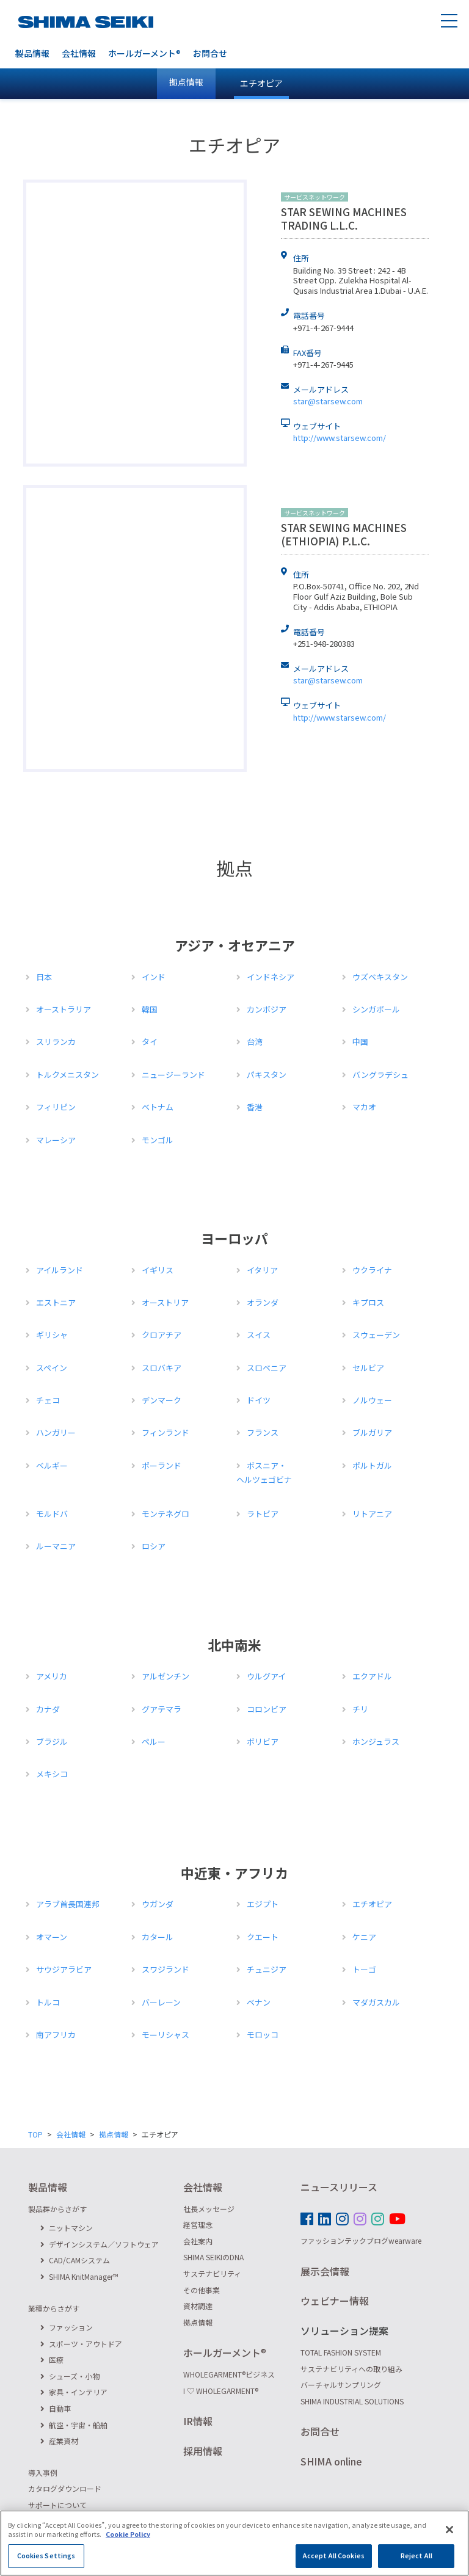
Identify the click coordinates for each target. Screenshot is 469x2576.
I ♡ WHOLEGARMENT (220, 2390)
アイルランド (59, 1270)
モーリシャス (165, 2034)
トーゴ (364, 1969)
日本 (44, 977)
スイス (259, 1335)
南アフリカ (56, 2034)
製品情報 (32, 53)
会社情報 (79, 53)
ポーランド (161, 1465)
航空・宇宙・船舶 (73, 2425)
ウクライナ (372, 1270)
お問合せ (210, 53)
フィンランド (165, 1432)
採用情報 (202, 2450)
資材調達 (198, 2306)
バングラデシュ (380, 1074)
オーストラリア (63, 1009)
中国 (360, 1041)
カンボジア (266, 1009)
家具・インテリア (73, 2392)
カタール (157, 1937)
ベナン (259, 2002)
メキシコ (52, 1774)
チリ (360, 1709)
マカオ (364, 1107)
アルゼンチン (165, 1676)
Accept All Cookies (334, 2555)
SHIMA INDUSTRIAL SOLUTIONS (352, 2401)
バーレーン (161, 2002)
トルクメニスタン (67, 1074)
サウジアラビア (64, 1969)
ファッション (66, 2327)
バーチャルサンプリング (340, 2384)
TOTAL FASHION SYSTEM (340, 2352)
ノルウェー (372, 1400)
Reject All (416, 2555)
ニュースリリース (338, 2187)
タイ (150, 1041)
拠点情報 (113, 2134)
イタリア (262, 1270)
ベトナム (157, 1107)
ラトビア (262, 1513)
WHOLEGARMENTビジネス (229, 2374)
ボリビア (262, 1741)
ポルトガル (372, 1465)
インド (153, 977)
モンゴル (157, 1140)
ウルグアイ (266, 1676)
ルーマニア (56, 1546)
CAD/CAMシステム (75, 2260)
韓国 (150, 1009)
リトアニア (372, 1513)
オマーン (51, 1937)
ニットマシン (66, 2227)
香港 (255, 1107)
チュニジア (266, 1969)
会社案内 (198, 2241)
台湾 (255, 1041)
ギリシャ (52, 1335)
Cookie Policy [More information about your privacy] (128, 2534)
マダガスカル (376, 2002)
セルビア (368, 1368)
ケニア (364, 1937)
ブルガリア (372, 1432)
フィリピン (56, 1107)
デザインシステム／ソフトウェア (99, 2244)
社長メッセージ (208, 2208)
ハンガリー (56, 1432)
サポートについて (57, 2505)
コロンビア (266, 1709)
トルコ (48, 2002)
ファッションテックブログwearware (360, 2240)
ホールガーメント (144, 53)
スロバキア (161, 1368)
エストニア (56, 1302)
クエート (262, 1937)
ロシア (153, 1546)
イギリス (157, 1270)
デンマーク (161, 1400)
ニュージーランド (173, 1074)
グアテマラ (161, 1709)
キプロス (368, 1302)
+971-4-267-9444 (323, 327)
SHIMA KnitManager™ (79, 2276)
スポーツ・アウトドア (81, 2343)
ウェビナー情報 (334, 2300)
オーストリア (165, 1302)
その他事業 (201, 2290)
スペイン (51, 1368)
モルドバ (52, 1513)
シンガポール (376, 1009)
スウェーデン (376, 1335)
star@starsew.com (328, 401)
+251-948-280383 (324, 643)
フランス (262, 1432)
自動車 (55, 2408)
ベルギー (52, 1465)
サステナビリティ (212, 2273)
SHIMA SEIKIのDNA (213, 2257)
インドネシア (270, 977)
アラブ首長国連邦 (68, 1904)
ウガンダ (157, 1904)
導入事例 (42, 2472)
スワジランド (165, 1969)
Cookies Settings (46, 2555)
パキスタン (266, 1074)
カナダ (48, 1709)
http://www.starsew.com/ (339, 437)
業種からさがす (53, 2308)
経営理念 (198, 2224)
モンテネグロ (165, 1513)
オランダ (262, 1302)
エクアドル (372, 1676)
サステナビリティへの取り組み (351, 2368)
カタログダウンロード (64, 2488)
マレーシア (56, 1140)
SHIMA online (331, 2461)
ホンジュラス (375, 1741)
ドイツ (259, 1400)
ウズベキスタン (380, 977)
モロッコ (262, 2034)
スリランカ (56, 1041)
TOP (35, 2134)
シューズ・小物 (70, 2376)
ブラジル (52, 1741)
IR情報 (198, 2421)
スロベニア (266, 1368)
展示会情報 (324, 2271)
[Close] (449, 2529)
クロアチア (161, 1335)
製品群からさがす (57, 2208)
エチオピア (261, 83)
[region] (234, 2543)
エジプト (262, 1904)
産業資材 (59, 2441)
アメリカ (51, 1676)
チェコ (48, 1400)
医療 (52, 2359)
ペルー (153, 1741)
